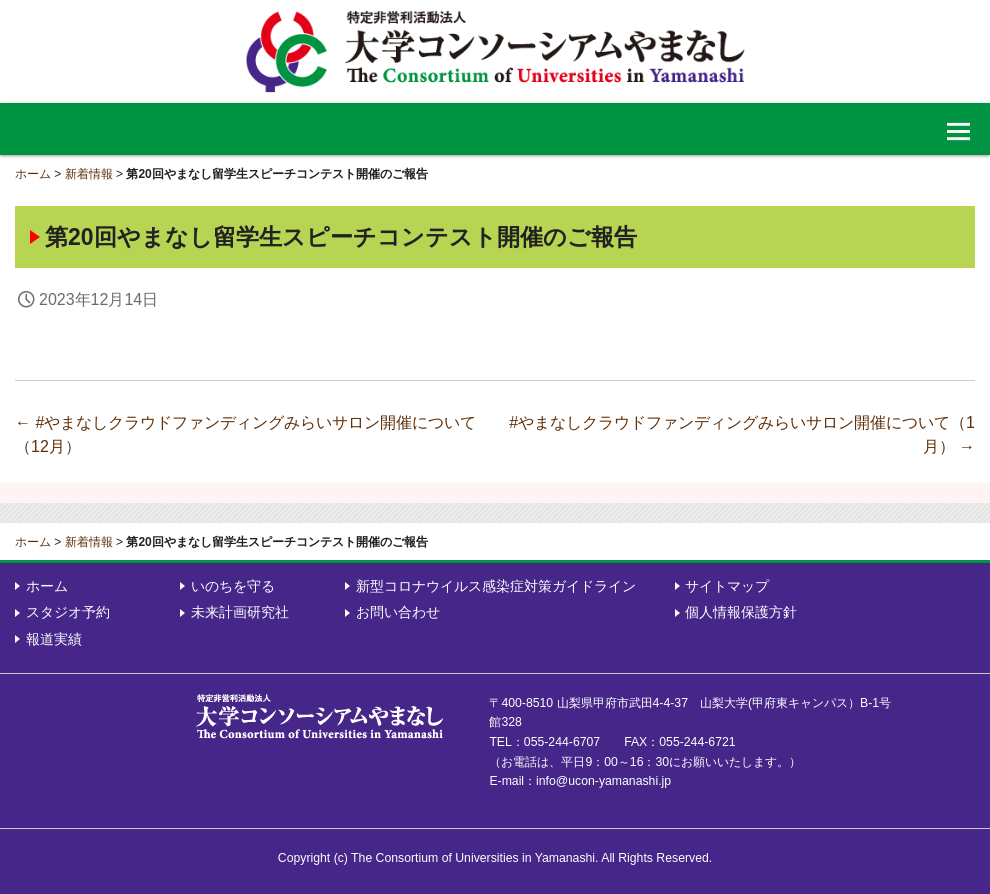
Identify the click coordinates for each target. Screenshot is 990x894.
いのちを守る (233, 586)
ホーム (33, 174)
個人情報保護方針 (741, 612)
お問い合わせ (398, 612)
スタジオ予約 (68, 612)
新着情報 (89, 174)
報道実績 (54, 639)
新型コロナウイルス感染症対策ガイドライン (496, 586)
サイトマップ (727, 586)
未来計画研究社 (240, 612)
